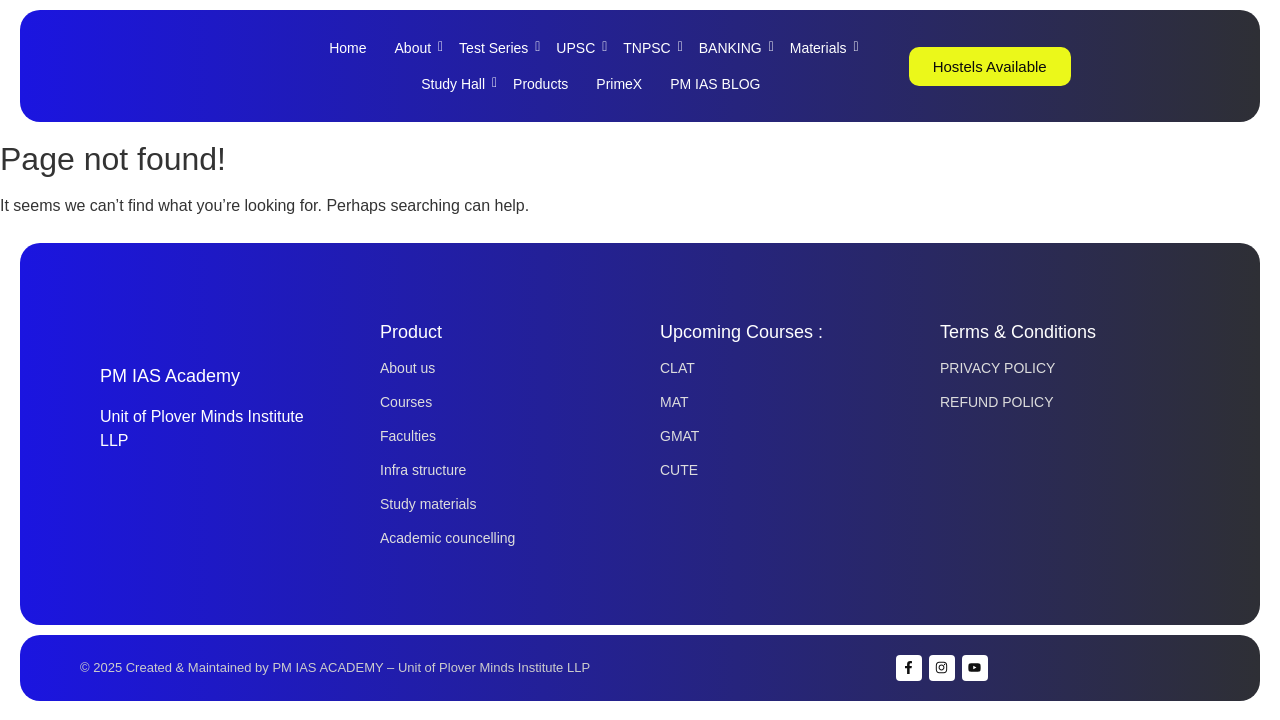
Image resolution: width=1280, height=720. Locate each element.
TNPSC (652, 48)
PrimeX (619, 84)
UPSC (581, 48)
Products (540, 84)
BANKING (736, 48)
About (419, 48)
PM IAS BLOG (715, 84)
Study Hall (458, 84)
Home (347, 48)
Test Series (499, 48)
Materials (824, 48)
